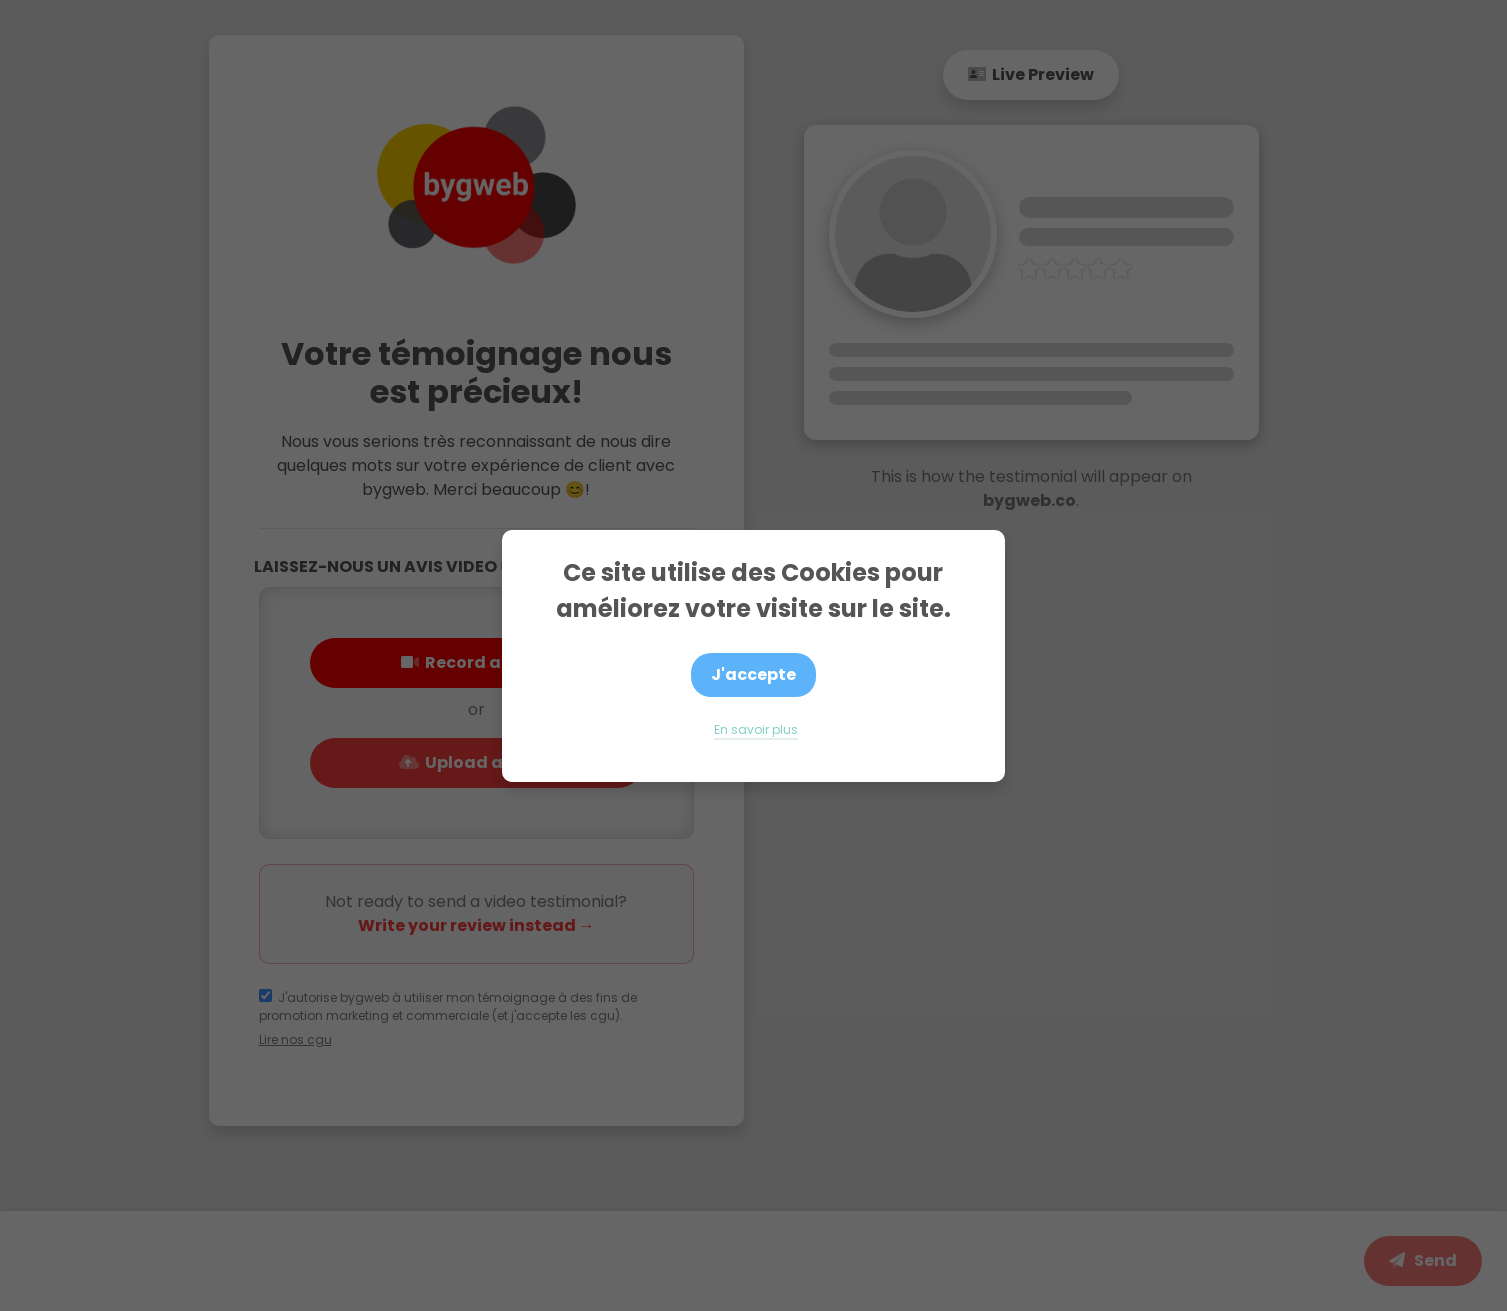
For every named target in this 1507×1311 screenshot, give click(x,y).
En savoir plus (756, 729)
